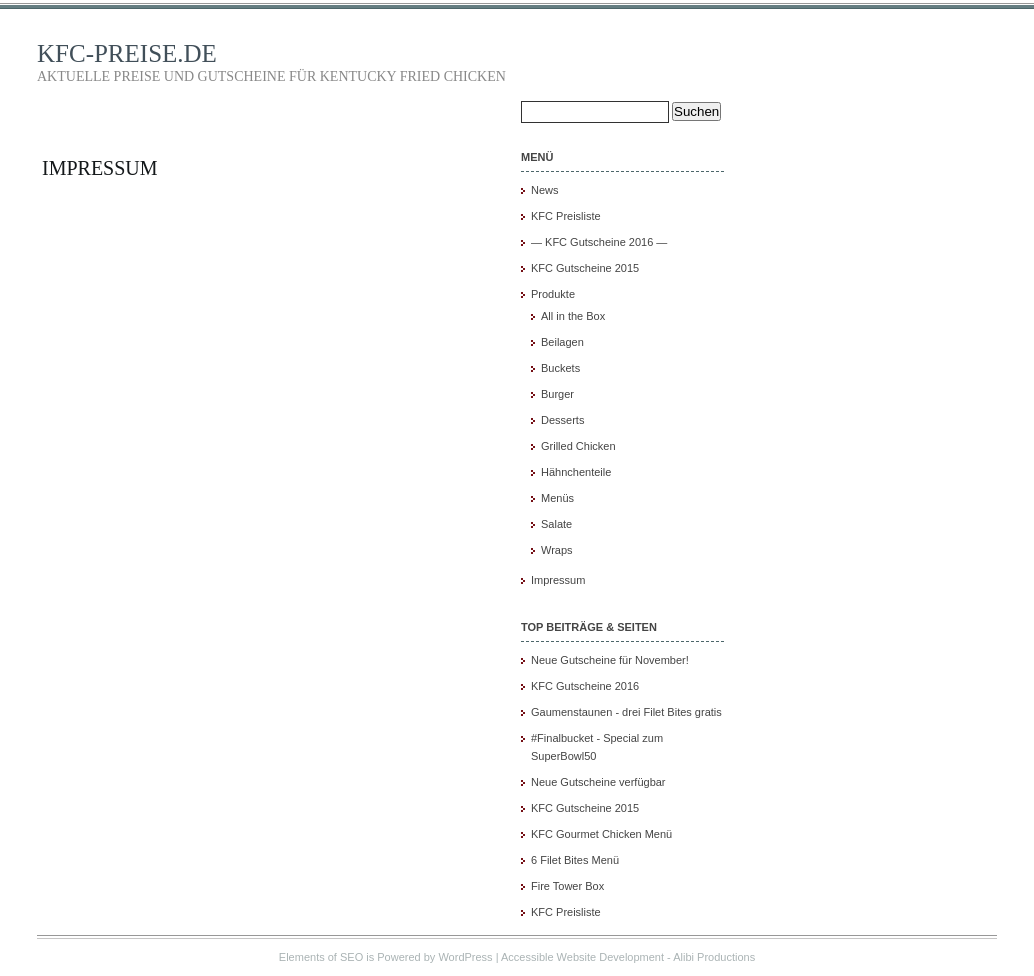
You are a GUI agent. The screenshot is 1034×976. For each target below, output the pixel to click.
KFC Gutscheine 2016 (585, 686)
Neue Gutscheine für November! (610, 660)
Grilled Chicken (578, 446)
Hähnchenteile (576, 472)
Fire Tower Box (567, 886)
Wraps (557, 550)
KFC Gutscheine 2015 (585, 268)
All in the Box (573, 316)
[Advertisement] (878, 437)
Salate (556, 524)
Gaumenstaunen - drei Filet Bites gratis (626, 712)
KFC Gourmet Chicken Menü (601, 834)
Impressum (100, 168)
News (545, 190)
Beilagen (562, 342)
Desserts (562, 420)
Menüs (557, 498)
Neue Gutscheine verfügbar (598, 782)
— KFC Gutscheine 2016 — (599, 242)
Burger (557, 394)
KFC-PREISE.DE (127, 53)
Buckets (560, 368)
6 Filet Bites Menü (575, 860)
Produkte (553, 294)
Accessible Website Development (582, 957)
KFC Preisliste (566, 216)
